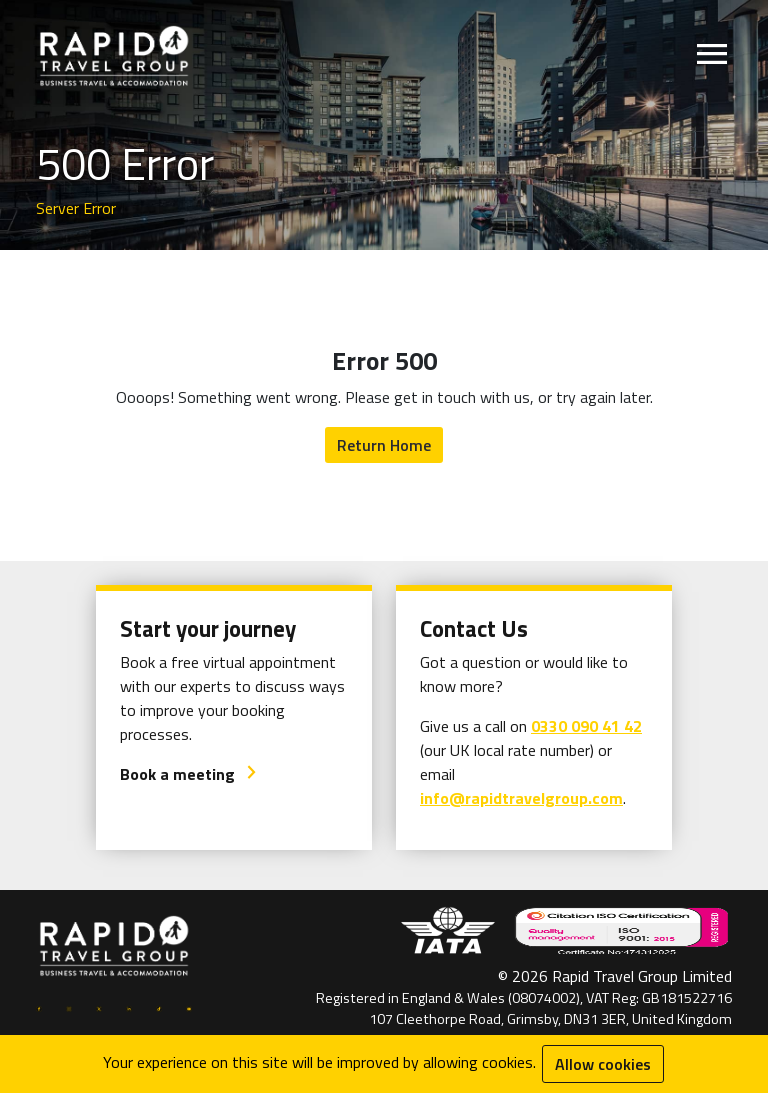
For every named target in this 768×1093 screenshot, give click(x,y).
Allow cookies (603, 1064)
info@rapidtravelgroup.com (521, 798)
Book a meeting (189, 774)
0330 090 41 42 (586, 726)
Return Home (384, 445)
